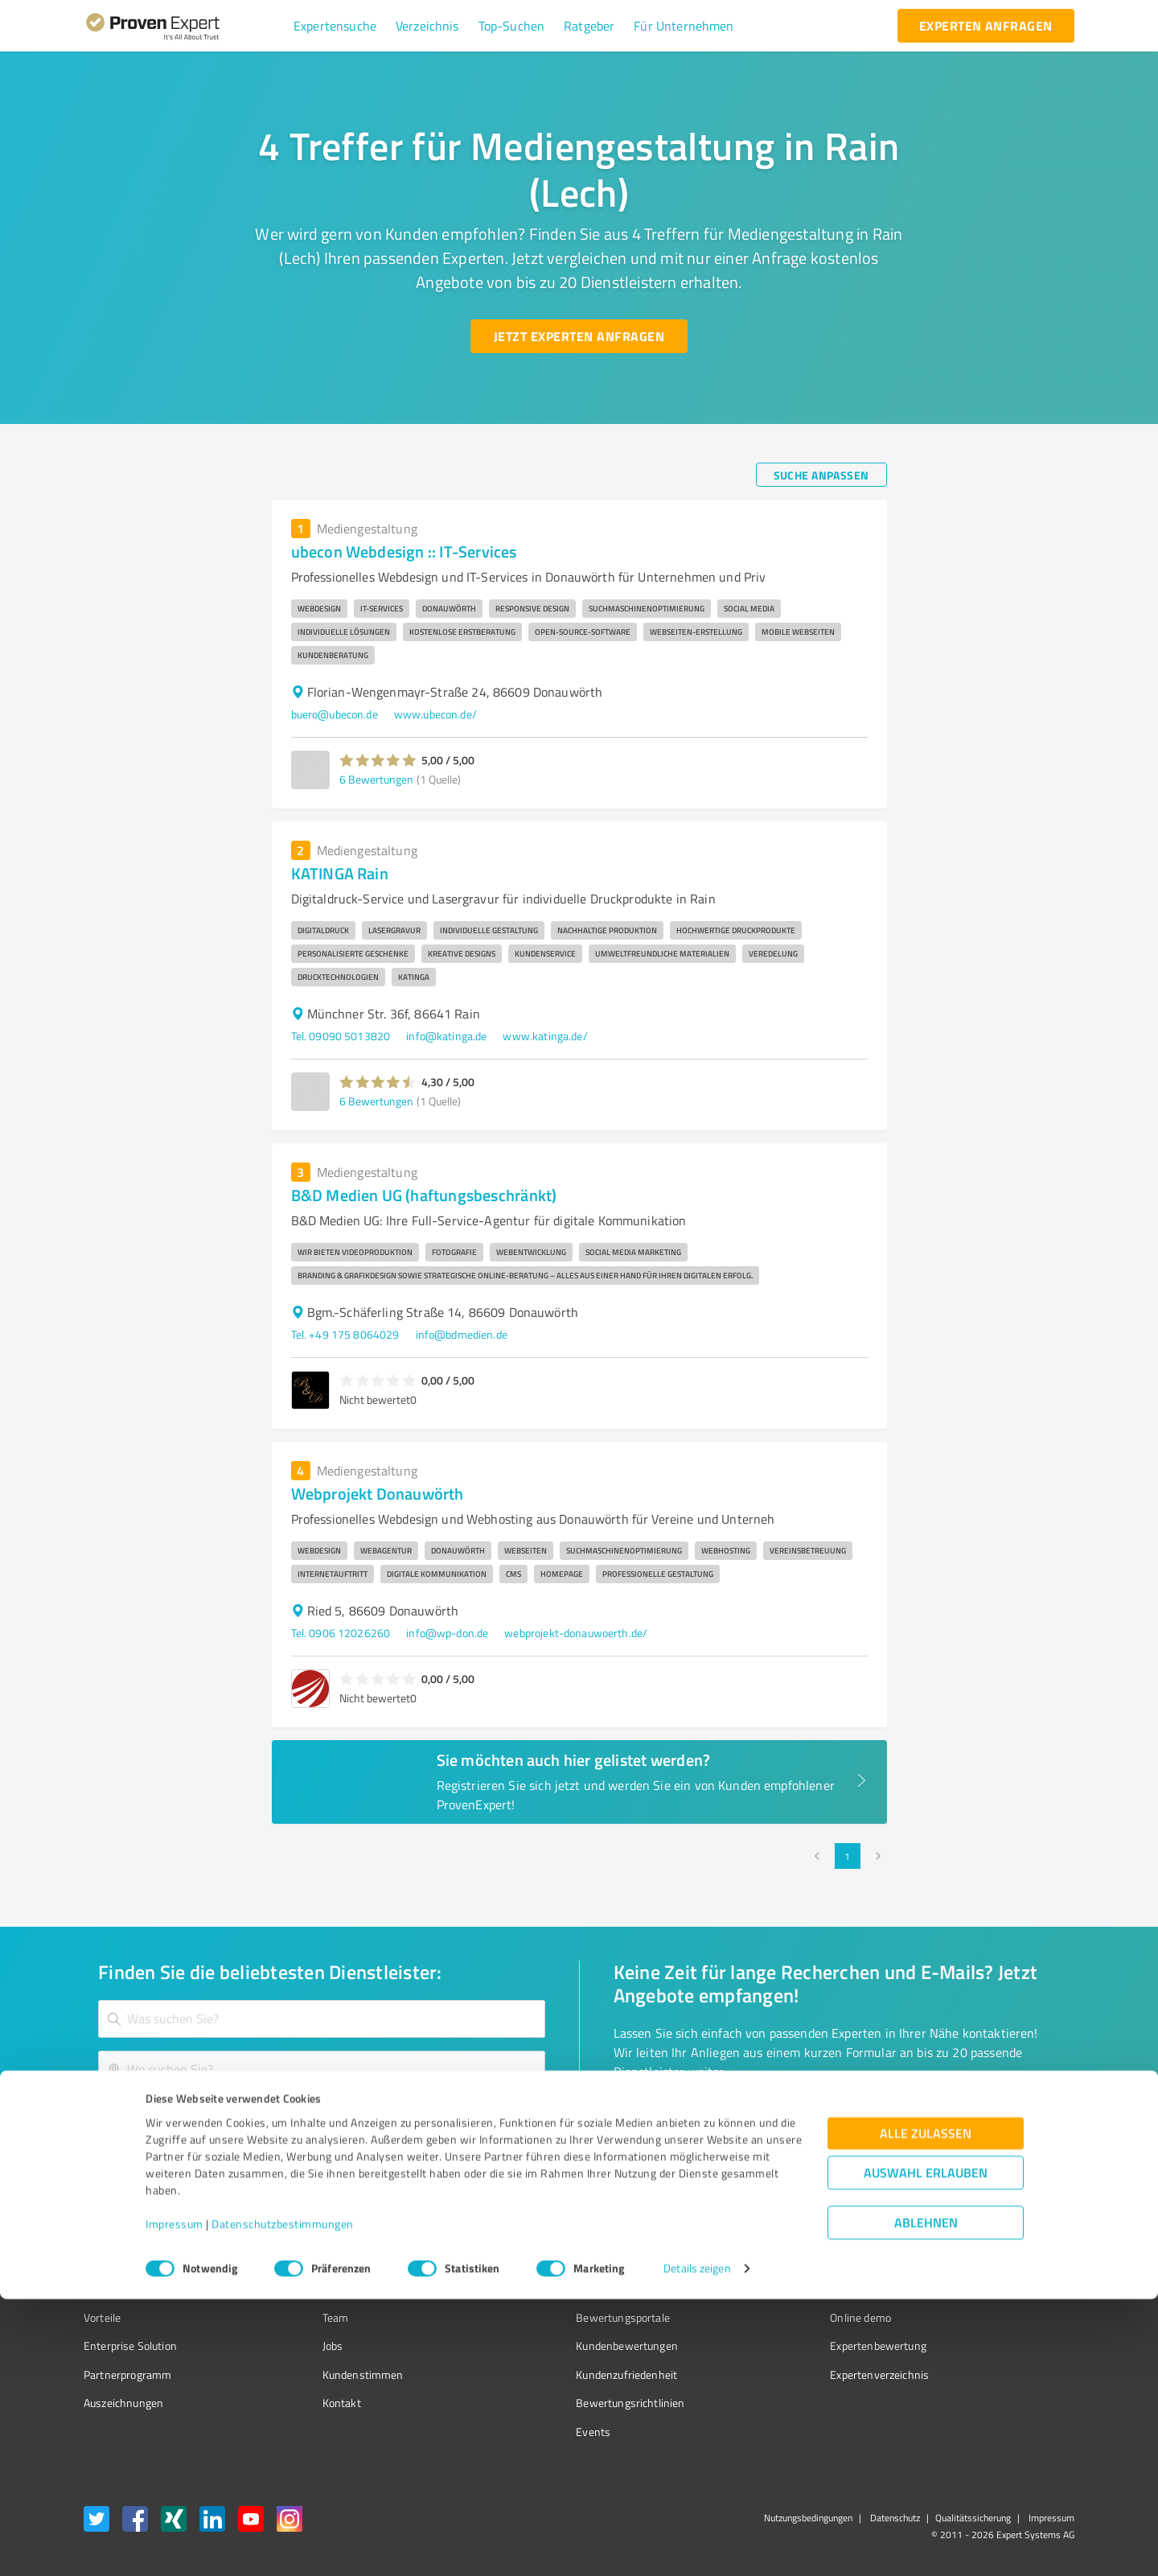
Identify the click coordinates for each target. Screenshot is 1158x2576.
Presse (757, 2260)
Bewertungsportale (562, 2317)
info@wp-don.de (447, 1632)
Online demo (770, 2317)
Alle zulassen (925, 2410)
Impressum (174, 2500)
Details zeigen (696, 2545)
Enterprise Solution (130, 2345)
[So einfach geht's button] (697, 2121)
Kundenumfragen (126, 2289)
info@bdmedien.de (461, 1334)
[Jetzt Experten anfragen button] (579, 336)
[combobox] (321, 2019)
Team (305, 2317)
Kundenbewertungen (566, 2345)
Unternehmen (326, 2289)
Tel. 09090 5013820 (341, 1035)
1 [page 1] (847, 1856)
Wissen (533, 2260)
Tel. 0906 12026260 (341, 1632)
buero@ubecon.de (334, 714)
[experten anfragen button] (985, 26)
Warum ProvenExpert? (346, 2260)
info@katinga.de (446, 1035)
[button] (335, 25)
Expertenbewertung (788, 2345)
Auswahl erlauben (926, 2449)
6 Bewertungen (376, 779)
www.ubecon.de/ (435, 714)
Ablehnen (926, 2499)
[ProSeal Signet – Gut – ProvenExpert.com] (1014, 2290)
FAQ (525, 2289)
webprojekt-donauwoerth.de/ (575, 1632)
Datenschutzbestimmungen (282, 2500)
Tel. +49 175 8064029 (345, 1334)
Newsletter (767, 2289)
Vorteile (102, 2317)
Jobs (302, 2345)
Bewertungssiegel (127, 2260)
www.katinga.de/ (545, 1035)
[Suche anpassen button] (821, 475)
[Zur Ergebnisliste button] (183, 2121)
